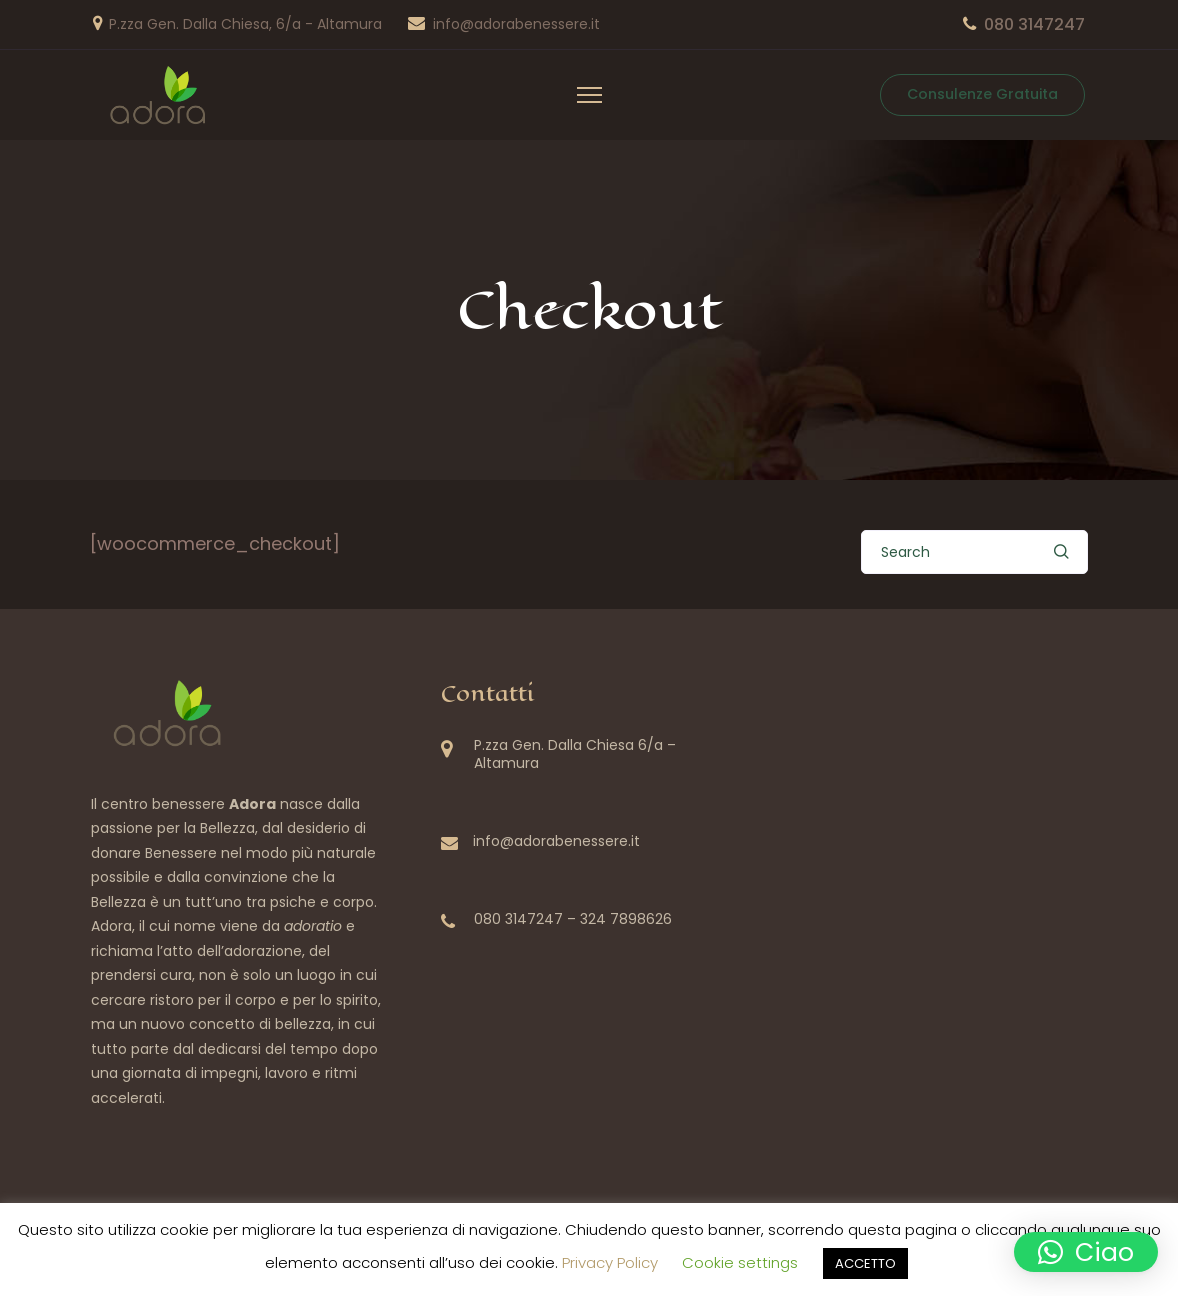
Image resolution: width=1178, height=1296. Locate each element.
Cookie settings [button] (740, 1262)
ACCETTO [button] (865, 1263)
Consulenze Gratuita (982, 94)
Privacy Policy (610, 1262)
